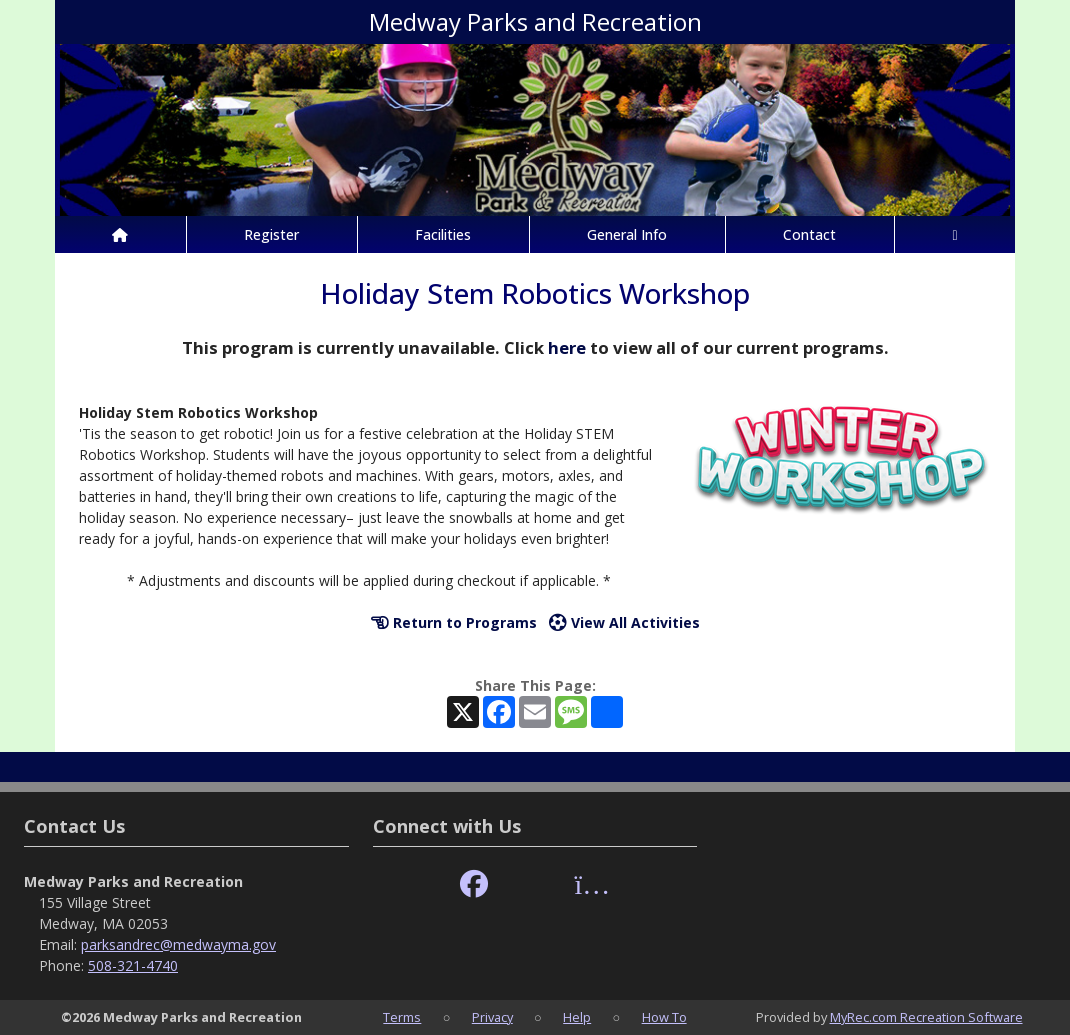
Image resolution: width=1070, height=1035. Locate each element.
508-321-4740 (133, 965)
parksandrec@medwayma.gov (178, 944)
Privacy (492, 1017)
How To (664, 1017)
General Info (627, 234)
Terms (402, 1017)
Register (271, 234)
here (567, 347)
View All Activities (624, 622)
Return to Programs (454, 622)
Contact (809, 234)
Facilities (443, 234)
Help (577, 1017)
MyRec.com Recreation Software (926, 1017)
